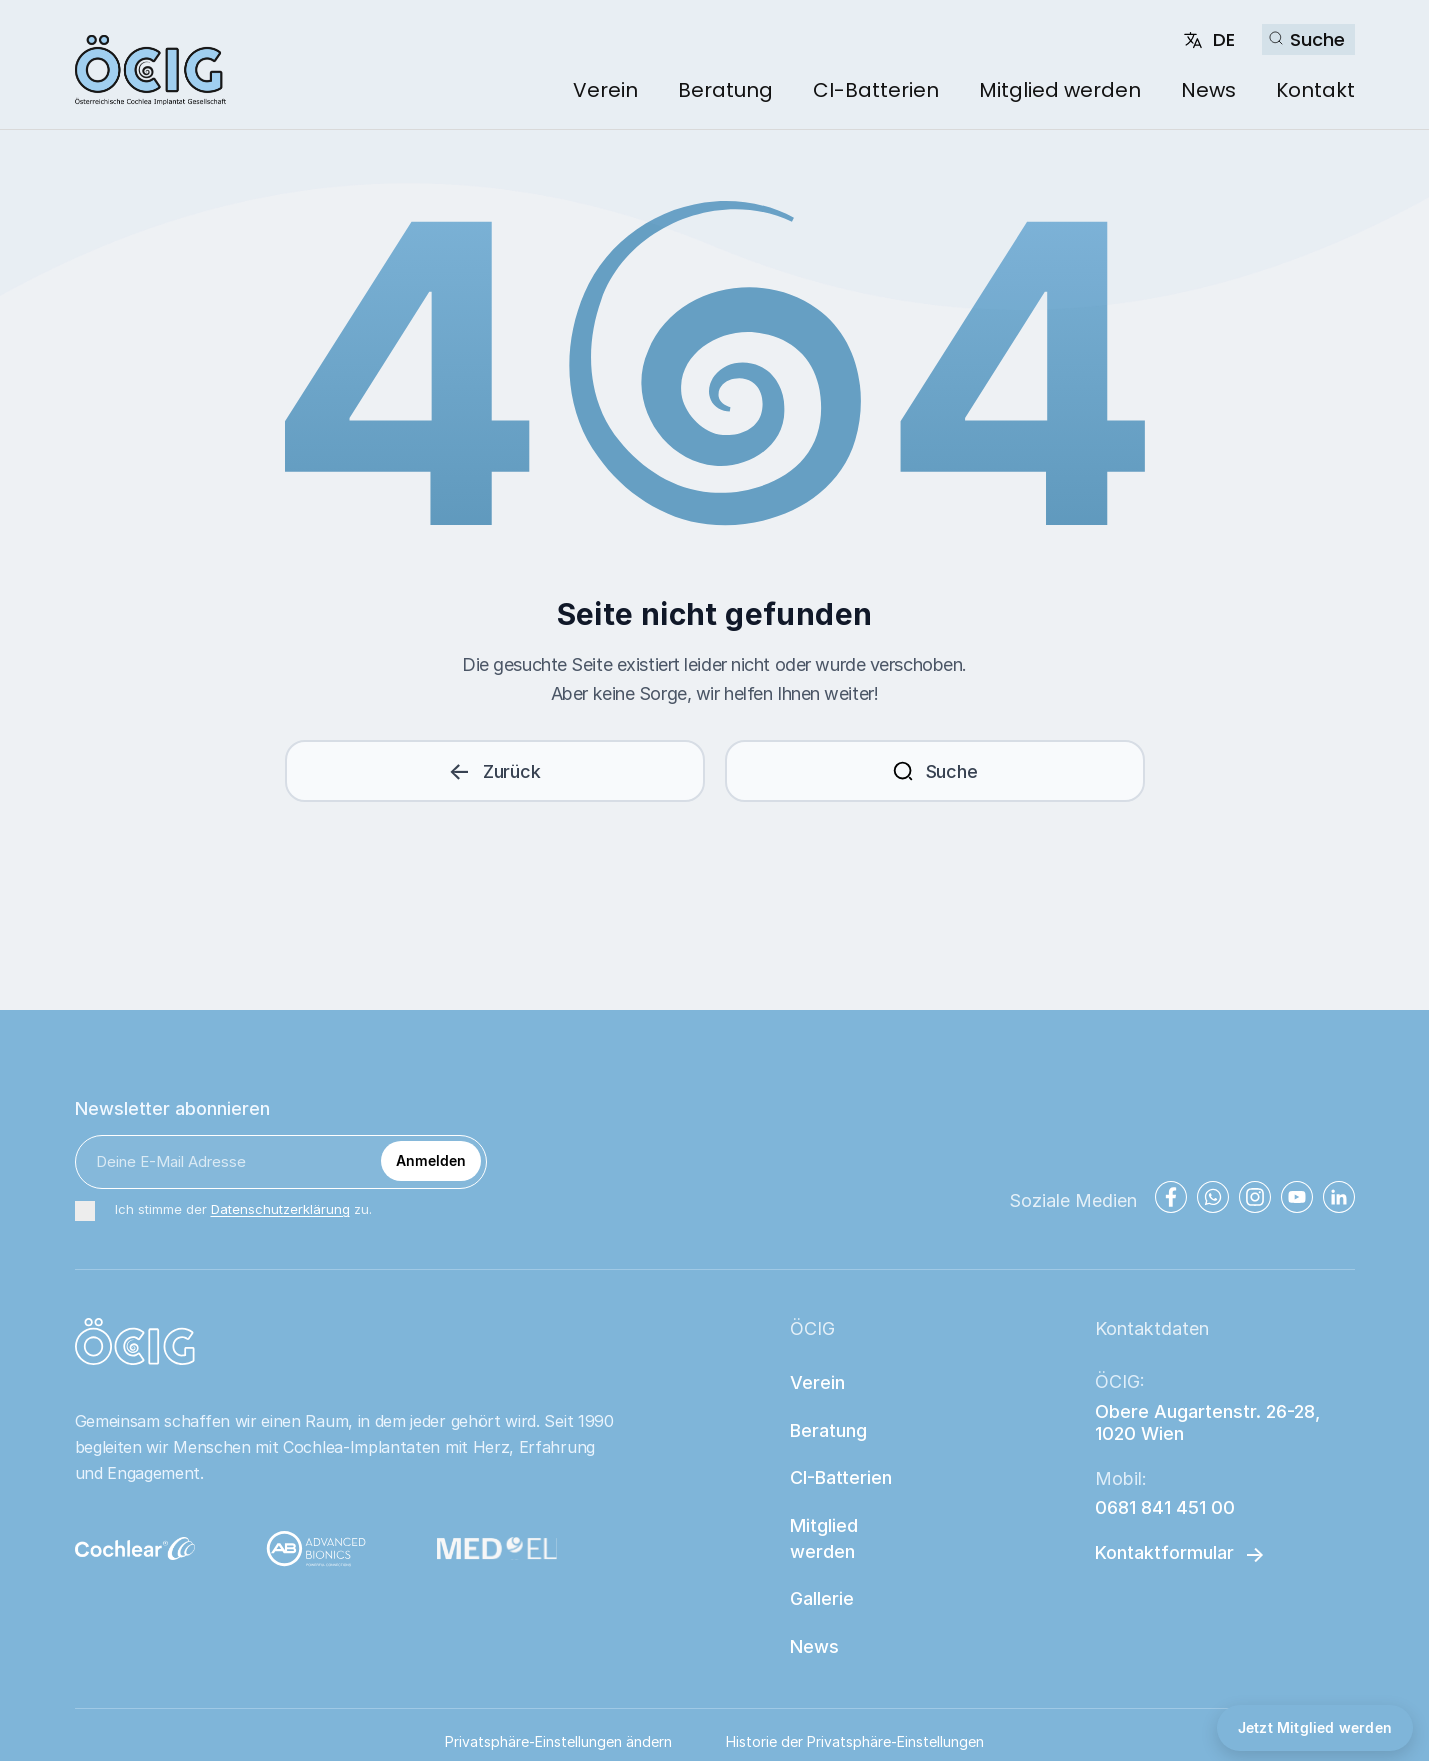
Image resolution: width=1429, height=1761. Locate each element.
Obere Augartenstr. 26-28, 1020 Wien (1210, 1423)
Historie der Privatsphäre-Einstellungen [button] (855, 1741)
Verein (605, 90)
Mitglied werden (1060, 90)
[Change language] (1209, 40)
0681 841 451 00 (1165, 1507)
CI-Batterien (876, 90)
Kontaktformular (1164, 1552)
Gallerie (822, 1598)
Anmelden (431, 1160)
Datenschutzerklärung (280, 1209)
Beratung (725, 90)
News (1208, 90)
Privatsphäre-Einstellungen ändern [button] (558, 1741)
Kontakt (1315, 90)
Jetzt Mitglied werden (1315, 1727)
